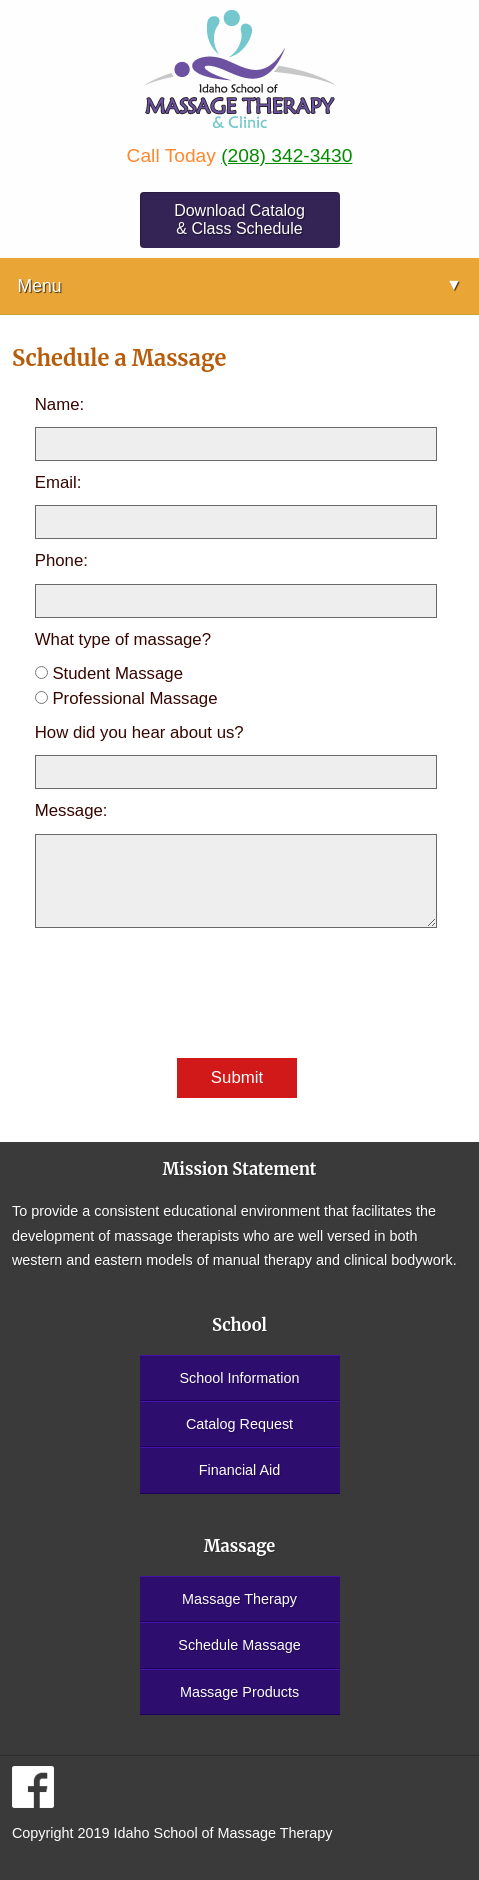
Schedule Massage (239, 1645)
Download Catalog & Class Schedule (239, 219)
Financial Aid (240, 1470)
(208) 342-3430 (286, 155)
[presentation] (187, 994)
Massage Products (239, 1692)
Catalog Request (239, 1424)
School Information (240, 1378)
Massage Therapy (239, 1599)
